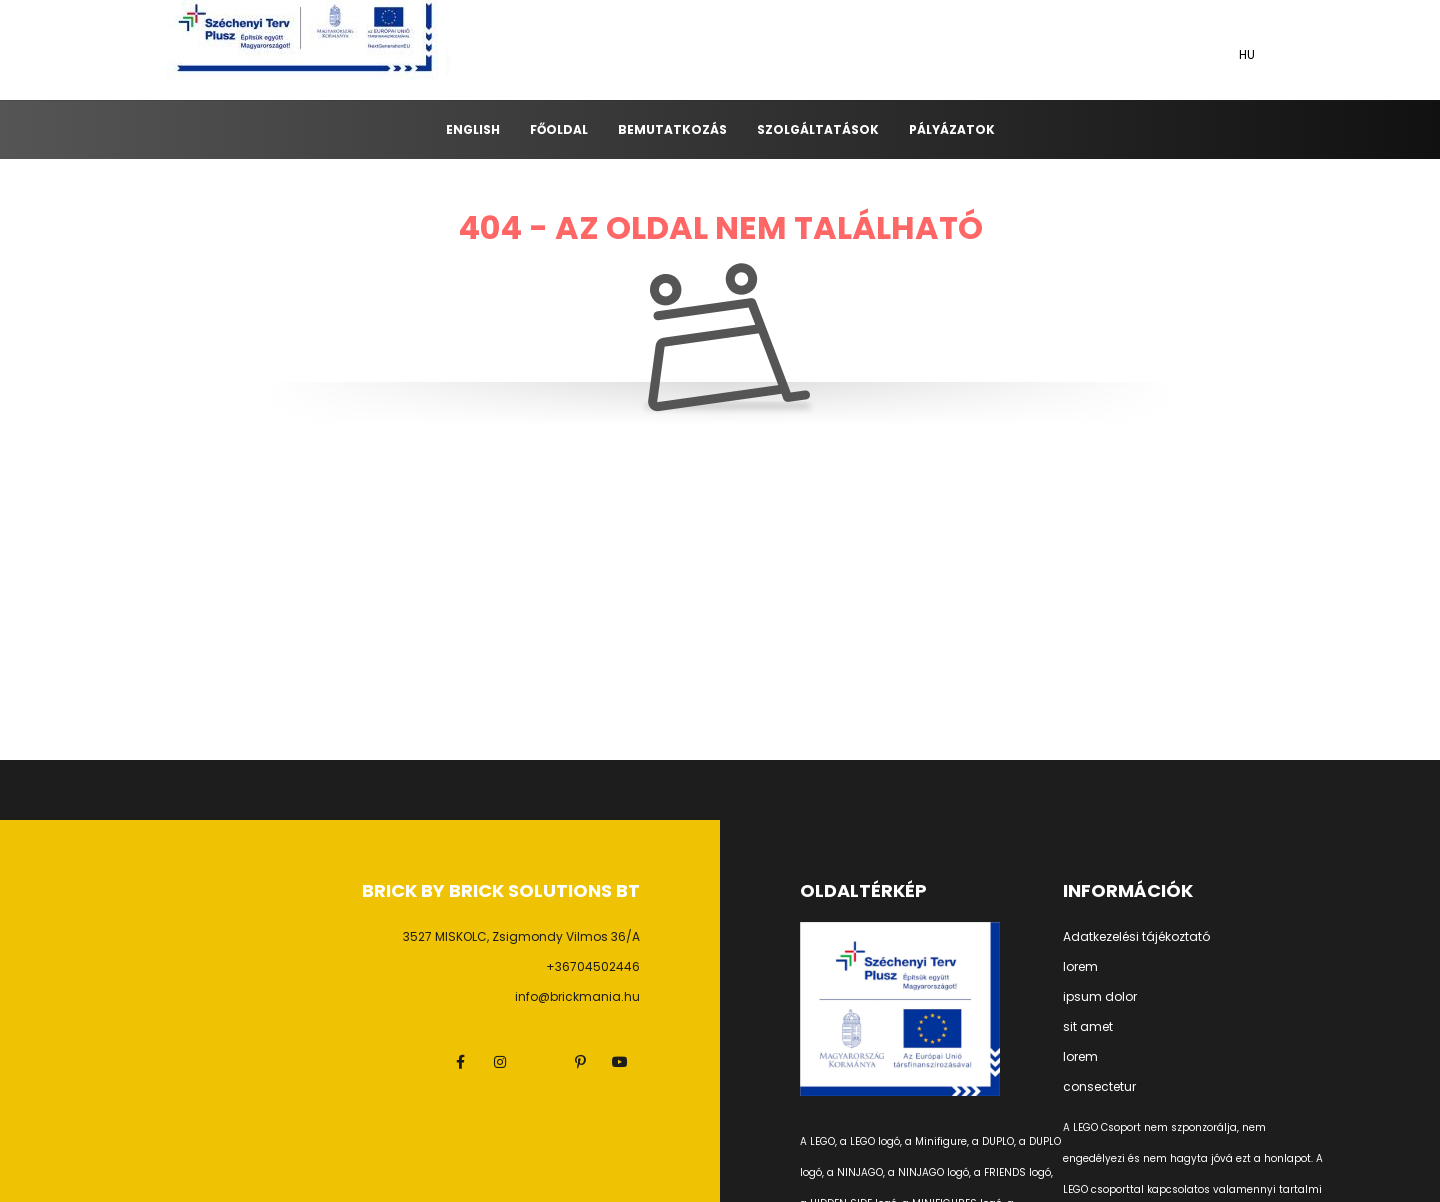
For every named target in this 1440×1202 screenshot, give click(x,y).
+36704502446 (593, 966)
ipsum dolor (1100, 997)
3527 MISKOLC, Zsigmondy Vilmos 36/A (521, 936)
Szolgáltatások (818, 129)
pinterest (580, 1062)
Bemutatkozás (672, 129)
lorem (1080, 967)
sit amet (1088, 1027)
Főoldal (559, 129)
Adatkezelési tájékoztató (1136, 937)
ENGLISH (473, 129)
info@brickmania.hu (577, 996)
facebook (460, 1062)
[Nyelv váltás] (1249, 55)
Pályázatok (952, 129)
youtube (620, 1062)
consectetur (1099, 1087)
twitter (540, 1062)
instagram (500, 1062)
